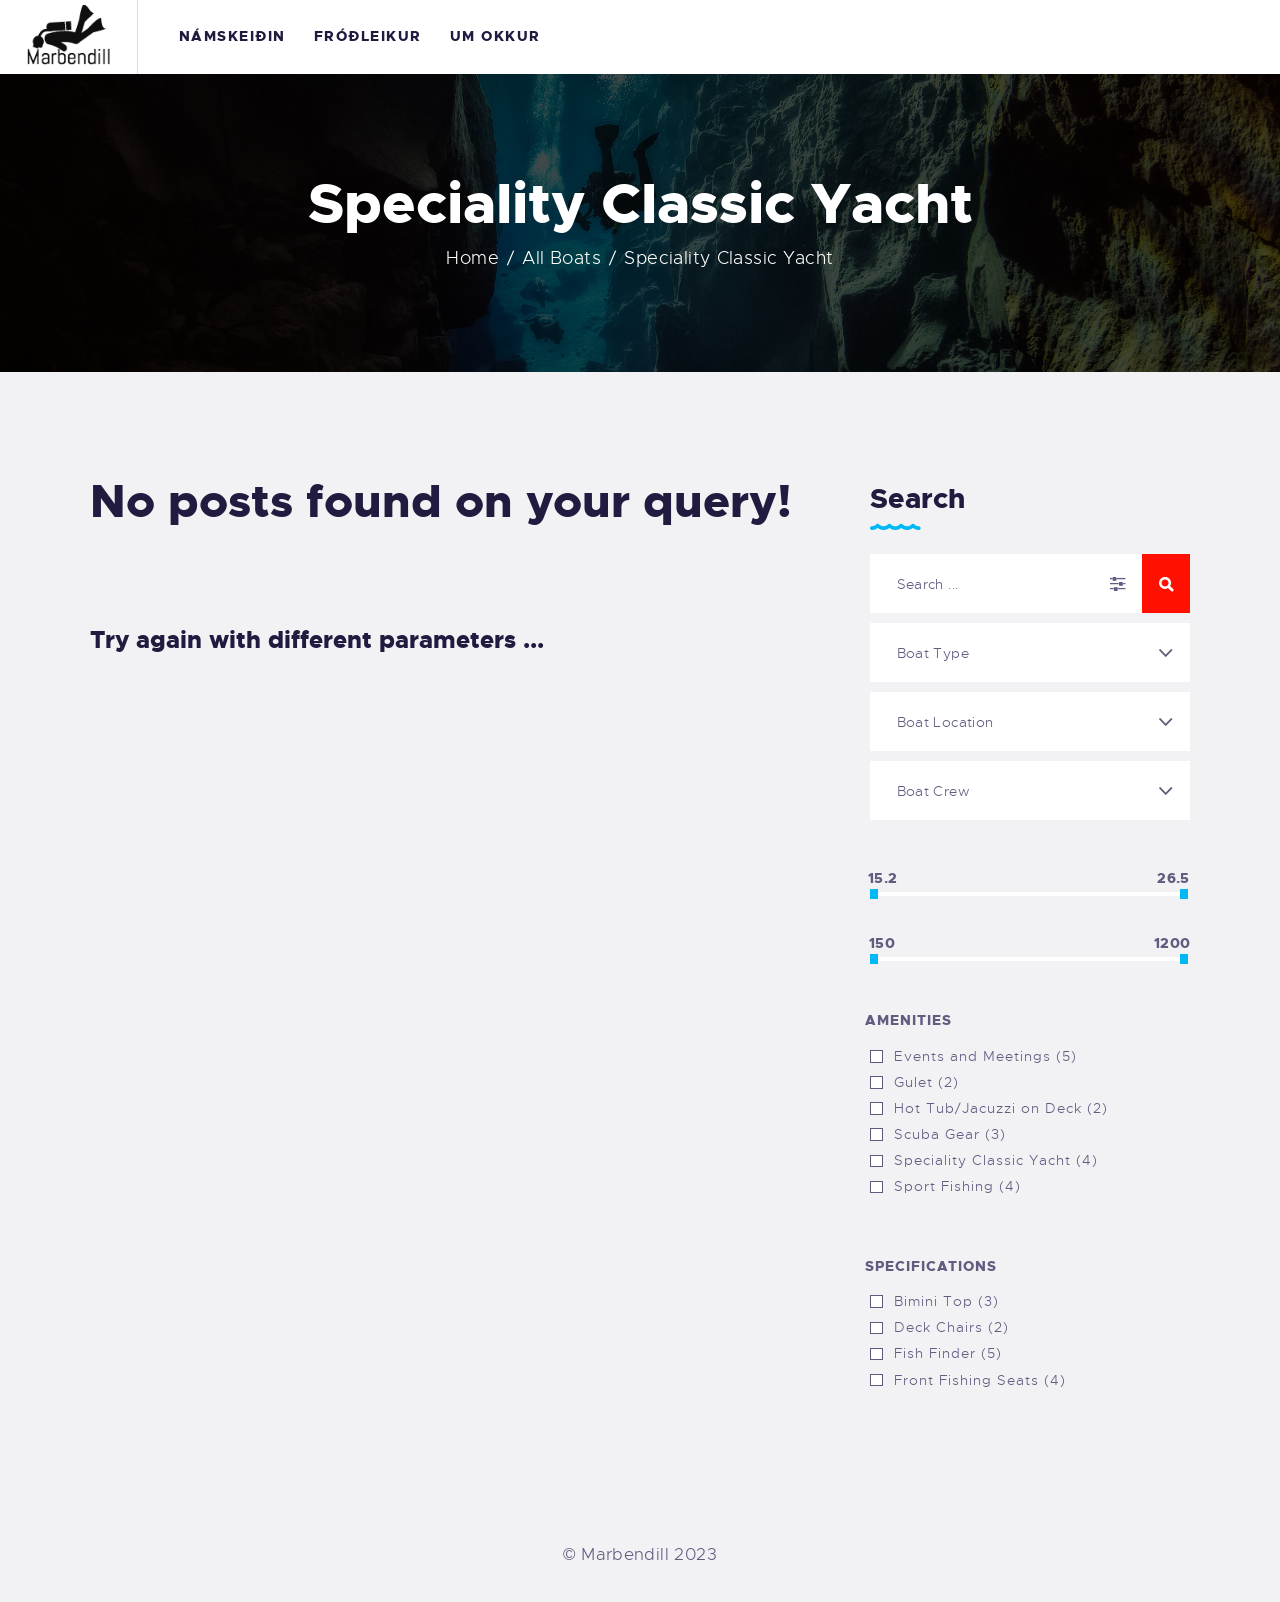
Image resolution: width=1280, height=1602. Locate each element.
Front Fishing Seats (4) (980, 1380)
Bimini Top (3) (946, 1301)
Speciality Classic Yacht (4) (996, 1160)
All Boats (561, 258)
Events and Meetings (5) (985, 1056)
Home (472, 258)
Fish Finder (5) (948, 1353)
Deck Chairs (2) (951, 1327)
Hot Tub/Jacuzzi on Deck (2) (1001, 1108)
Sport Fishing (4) (957, 1186)
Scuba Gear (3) (950, 1134)
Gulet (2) (926, 1082)
